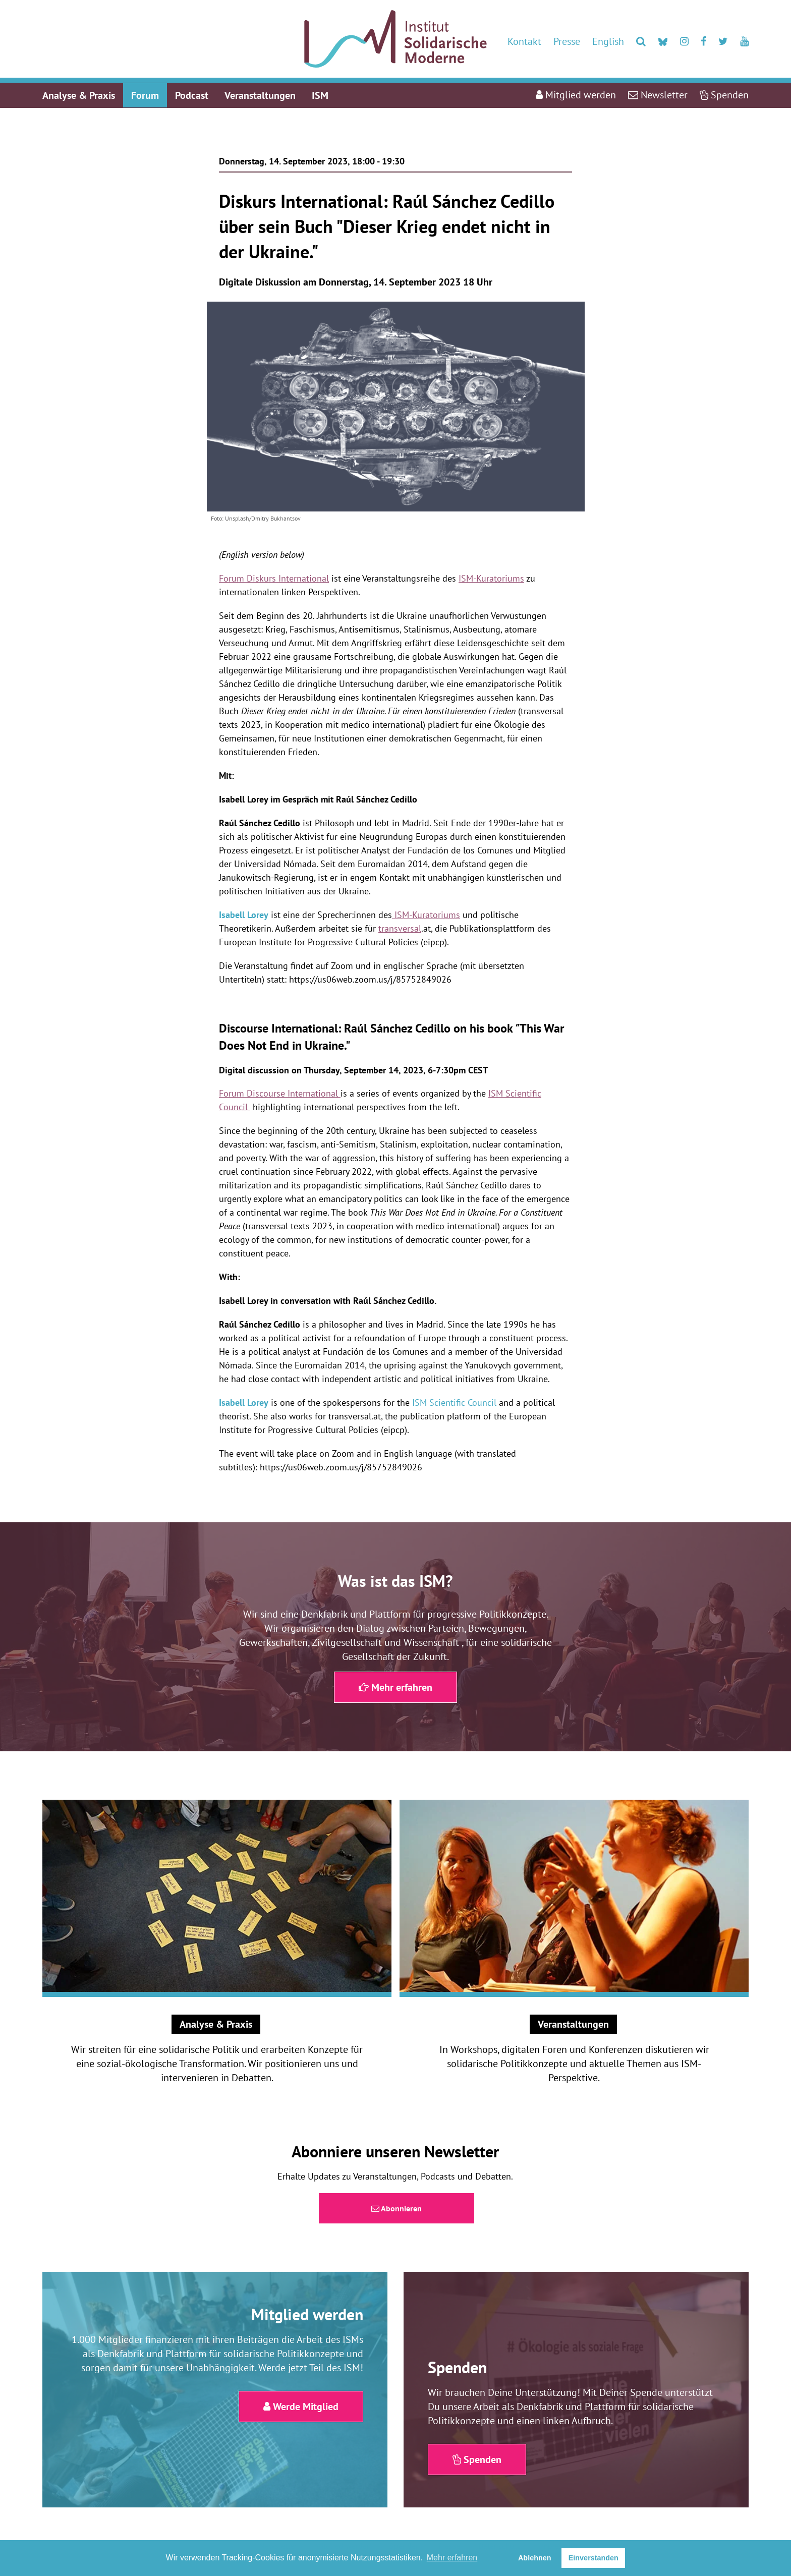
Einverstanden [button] (593, 2558)
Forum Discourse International (280, 1093)
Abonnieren (396, 2208)
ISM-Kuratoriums (491, 578)
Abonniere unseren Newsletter (395, 2151)
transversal (399, 928)
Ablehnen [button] (534, 2558)
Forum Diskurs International (274, 578)
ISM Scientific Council (454, 1402)
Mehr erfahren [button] (452, 2557)
